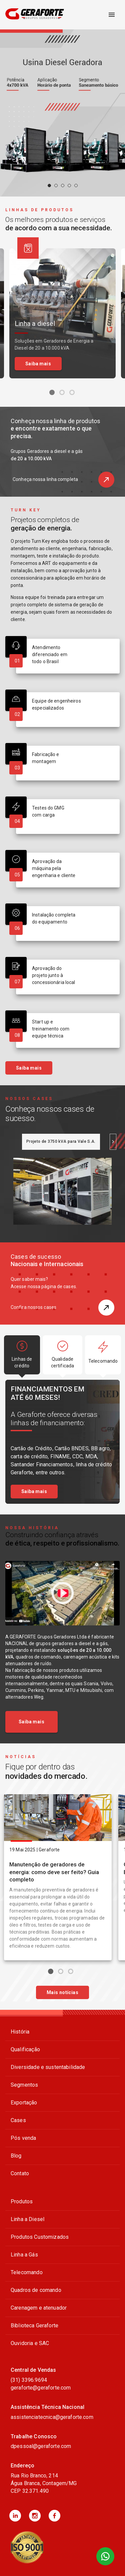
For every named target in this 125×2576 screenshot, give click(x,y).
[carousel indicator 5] (76, 185)
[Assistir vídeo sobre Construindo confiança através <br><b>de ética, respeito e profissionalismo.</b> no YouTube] (62, 1593)
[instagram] (35, 2516)
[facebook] (54, 2516)
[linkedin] (15, 2516)
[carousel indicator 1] (49, 185)
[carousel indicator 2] (56, 185)
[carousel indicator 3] (62, 185)
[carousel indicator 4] (69, 185)
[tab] (61, 1142)
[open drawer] (112, 15)
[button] (106, 480)
